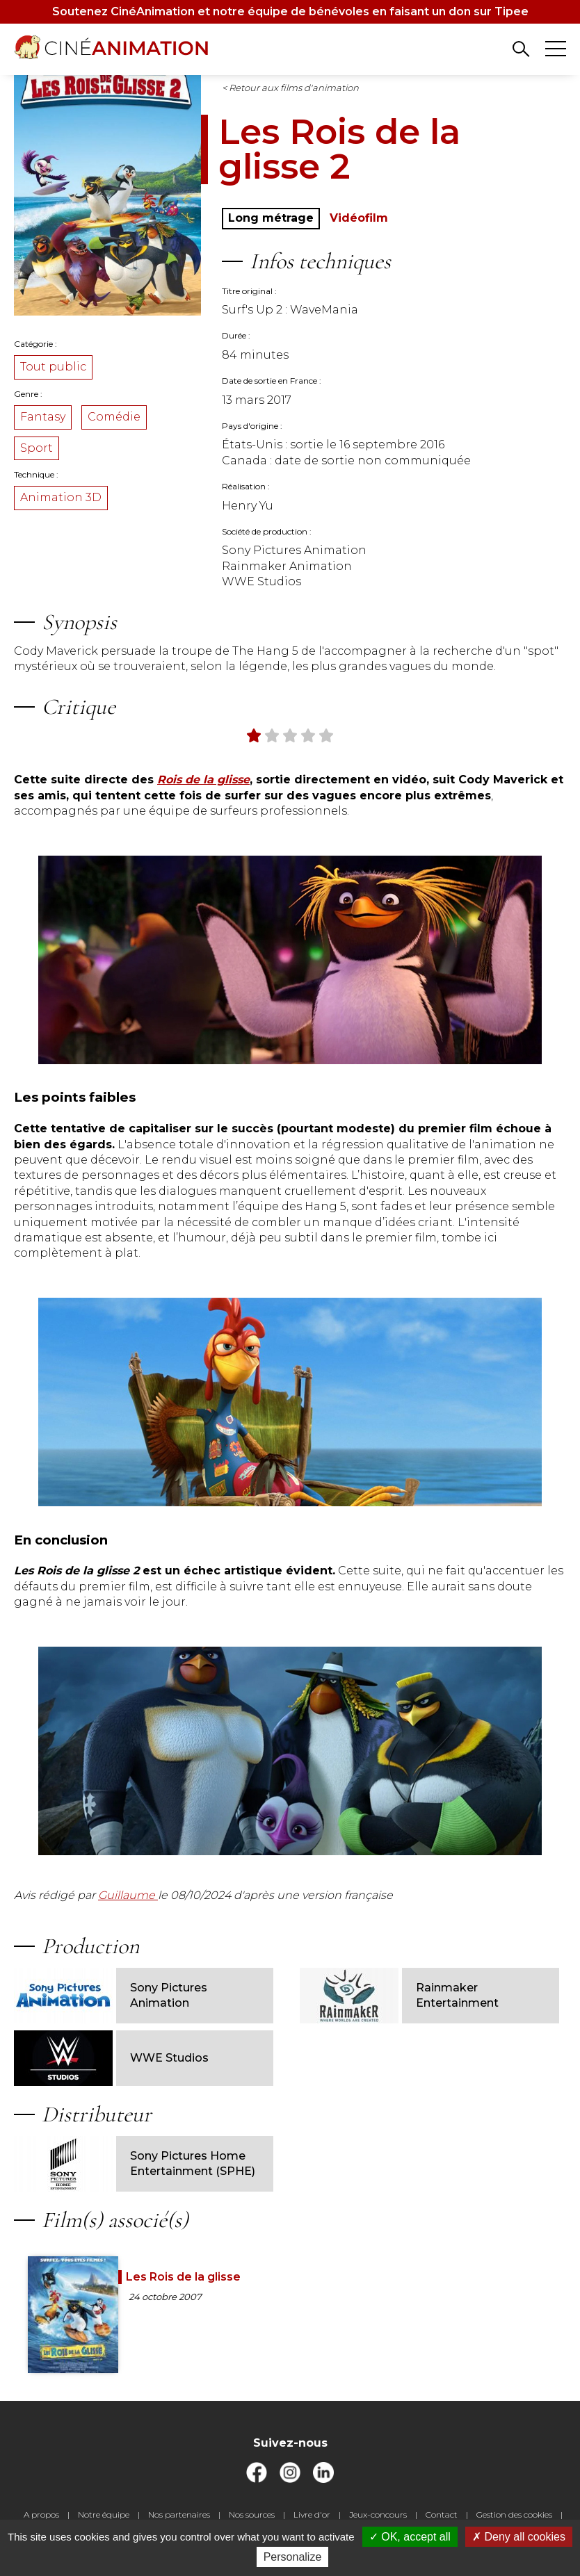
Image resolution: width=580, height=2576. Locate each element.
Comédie (114, 416)
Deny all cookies (518, 2537)
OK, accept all (410, 2537)
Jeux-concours (378, 2514)
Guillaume (128, 1895)
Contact (442, 2514)
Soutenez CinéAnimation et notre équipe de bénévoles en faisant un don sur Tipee (290, 11)
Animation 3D (61, 497)
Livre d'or (311, 2514)
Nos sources (252, 2514)
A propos (41, 2514)
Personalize (293, 2557)
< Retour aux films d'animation (290, 87)
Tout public (53, 366)
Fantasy (42, 416)
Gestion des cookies (514, 2514)
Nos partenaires (179, 2514)
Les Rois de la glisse (183, 2276)
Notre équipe (103, 2514)
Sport (36, 448)
